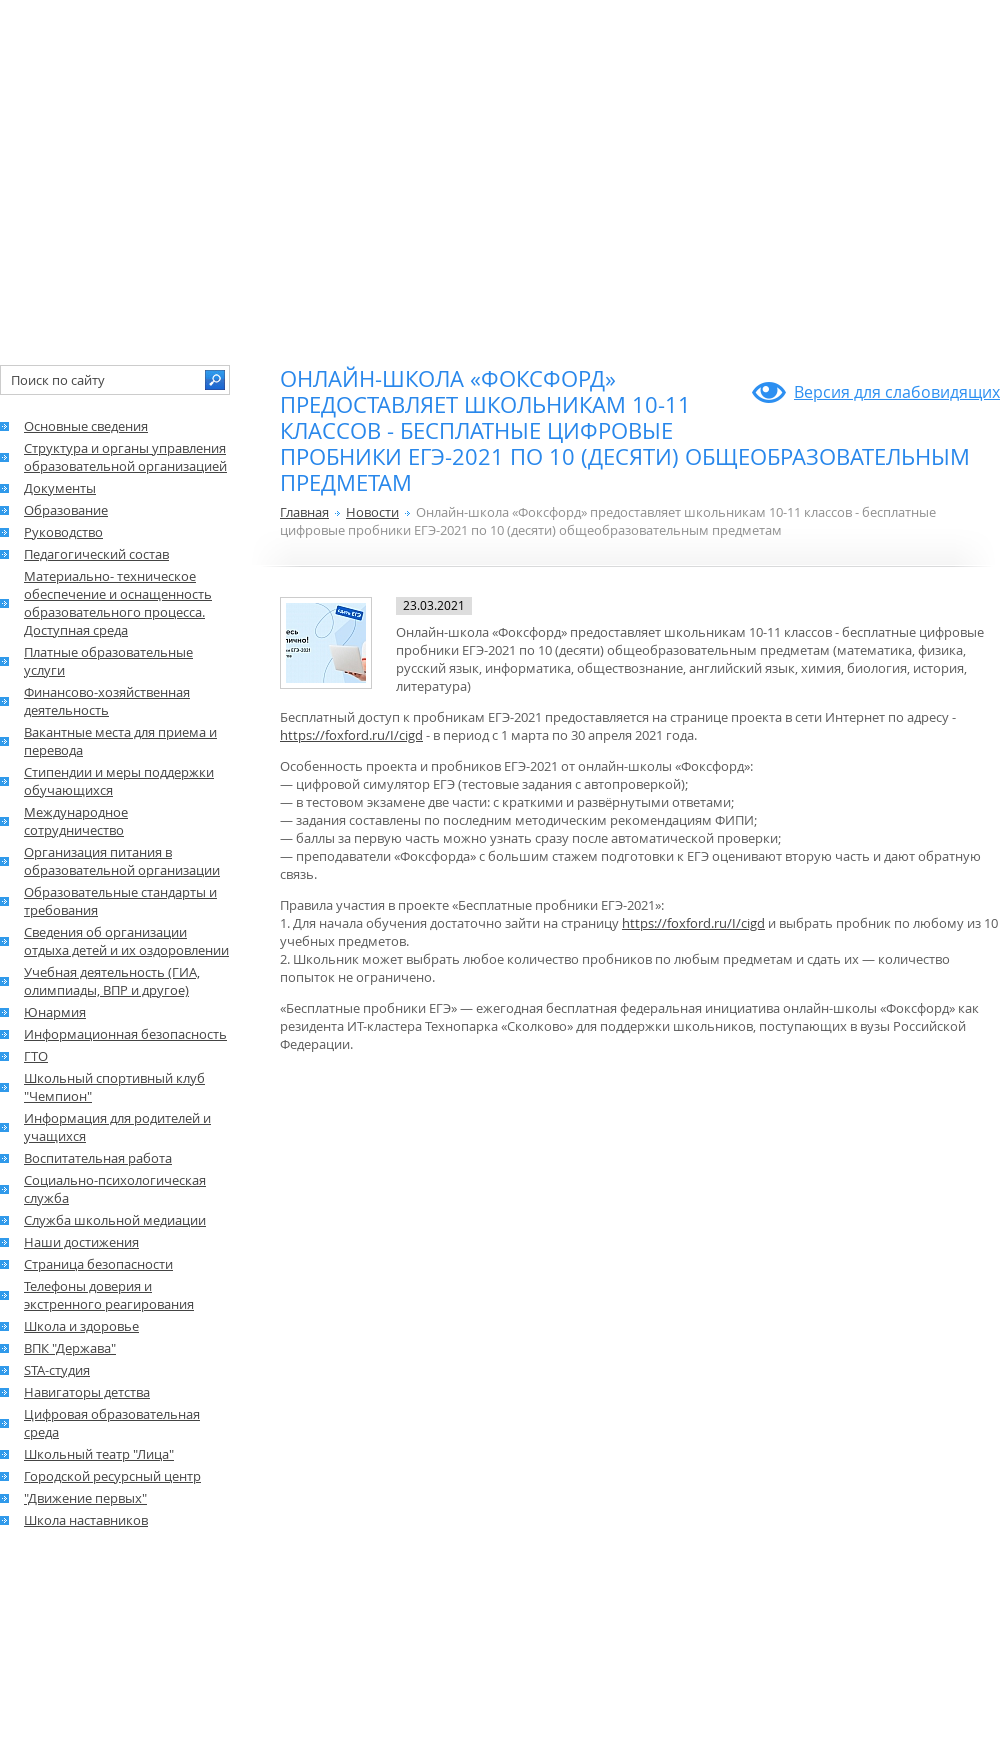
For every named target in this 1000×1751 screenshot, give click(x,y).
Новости (372, 512)
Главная (304, 512)
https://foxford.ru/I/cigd (351, 735)
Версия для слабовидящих (897, 392)
